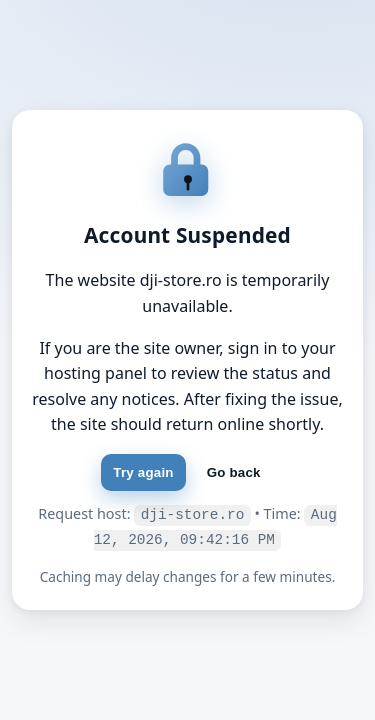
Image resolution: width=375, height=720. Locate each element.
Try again (143, 474)
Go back (234, 474)
